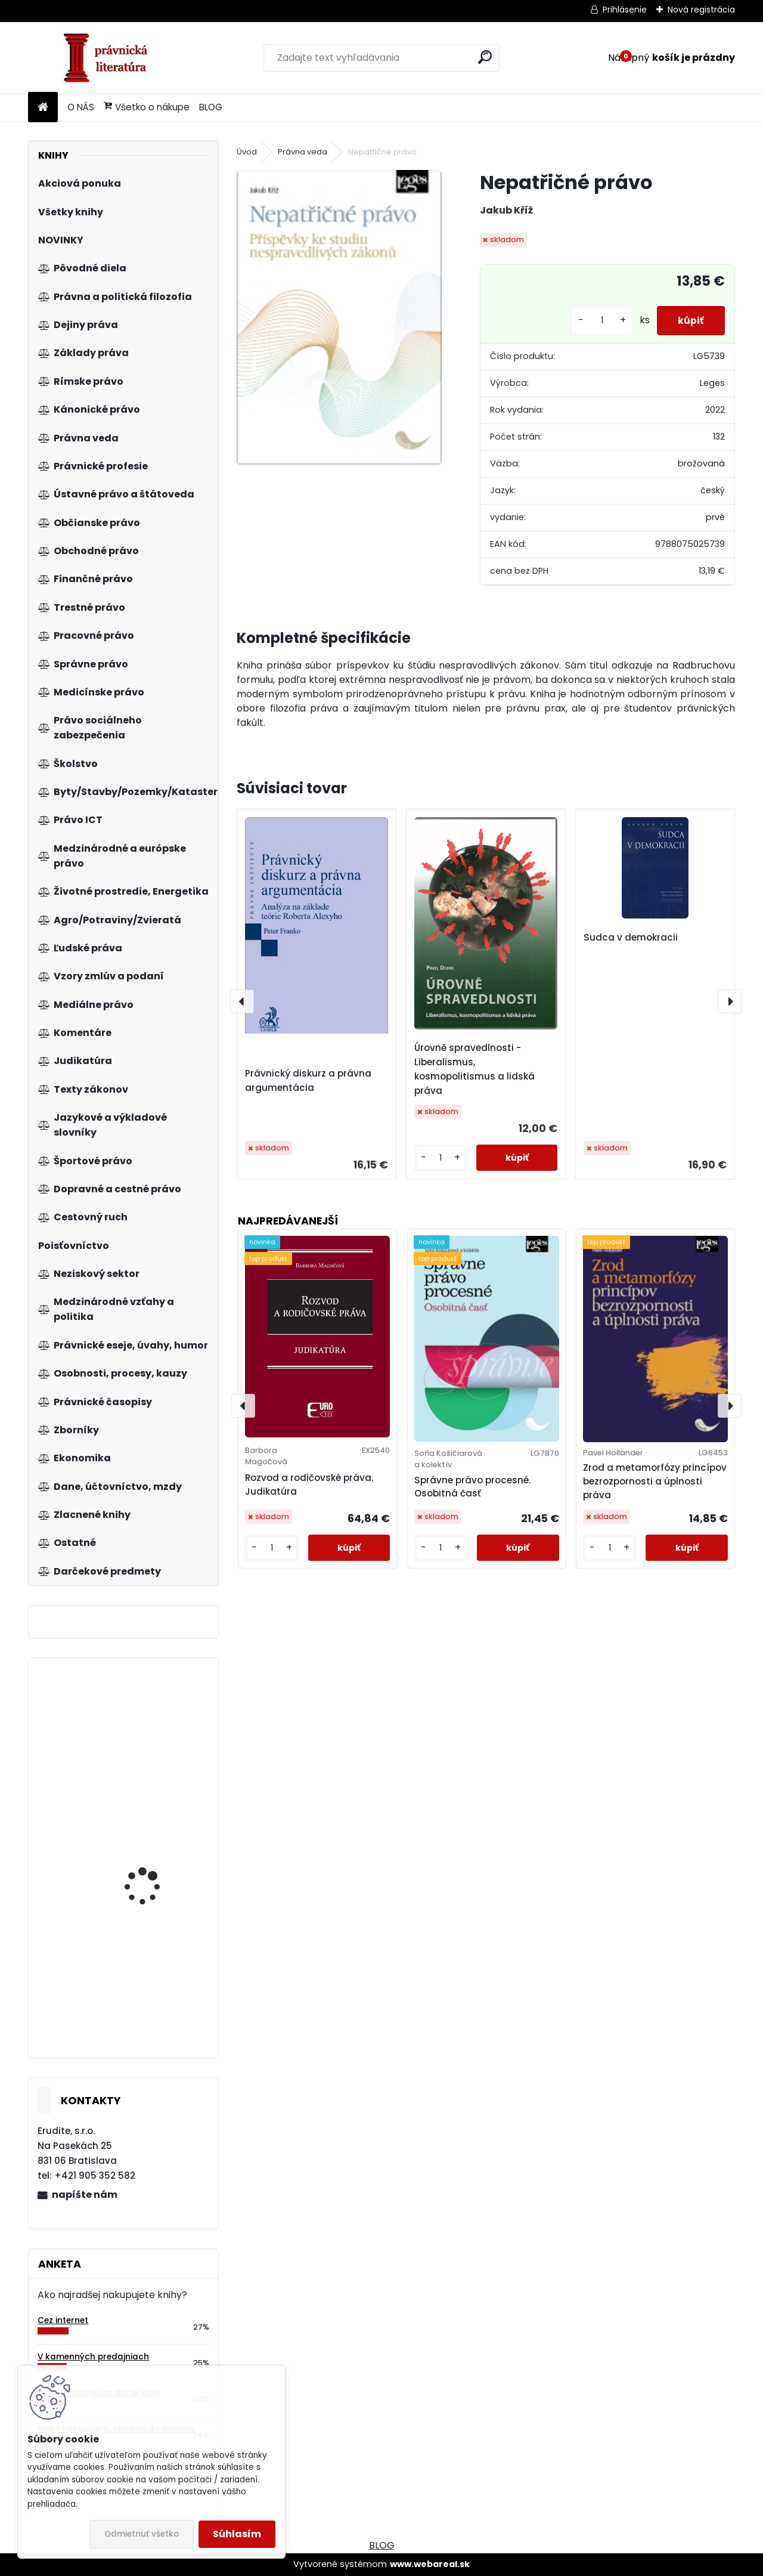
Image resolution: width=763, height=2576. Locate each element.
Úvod (247, 151)
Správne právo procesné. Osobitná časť (472, 1487)
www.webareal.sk (430, 2564)
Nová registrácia (701, 10)
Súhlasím (237, 2534)
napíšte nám (84, 2194)
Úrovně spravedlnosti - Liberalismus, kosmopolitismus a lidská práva (474, 1069)
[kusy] (596, 320)
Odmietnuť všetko (141, 2534)
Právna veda (302, 151)
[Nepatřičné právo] (339, 317)
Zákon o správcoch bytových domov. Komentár (147, 1738)
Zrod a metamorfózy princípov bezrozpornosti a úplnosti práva (655, 1481)
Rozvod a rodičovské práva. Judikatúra (309, 1484)
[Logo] (110, 58)
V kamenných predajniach (93, 2356)
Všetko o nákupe (147, 107)
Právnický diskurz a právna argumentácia (308, 1080)
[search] (485, 57)
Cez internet (63, 2320)
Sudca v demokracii (631, 937)
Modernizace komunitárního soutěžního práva (143, 1854)
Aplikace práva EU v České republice (148, 1999)
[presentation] (242, 1001)
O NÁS (80, 107)
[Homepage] (43, 107)
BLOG (210, 107)
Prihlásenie (625, 10)
